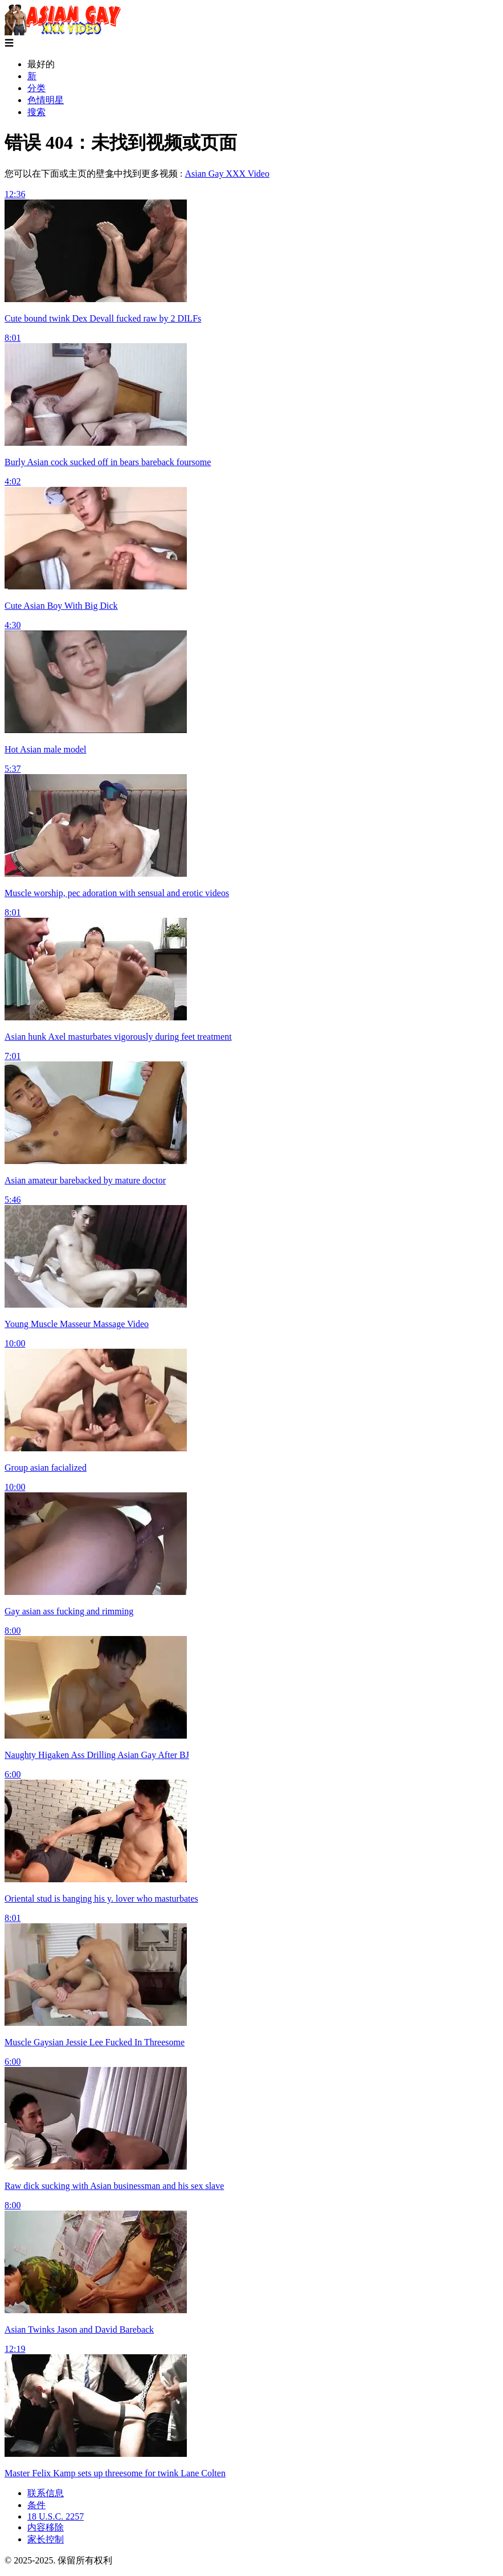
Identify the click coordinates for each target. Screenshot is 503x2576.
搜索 (36, 112)
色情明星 (45, 100)
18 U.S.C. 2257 (55, 2516)
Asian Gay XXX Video (227, 173)
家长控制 (45, 2539)
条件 (36, 2505)
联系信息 (45, 2493)
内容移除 (45, 2527)
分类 (36, 88)
